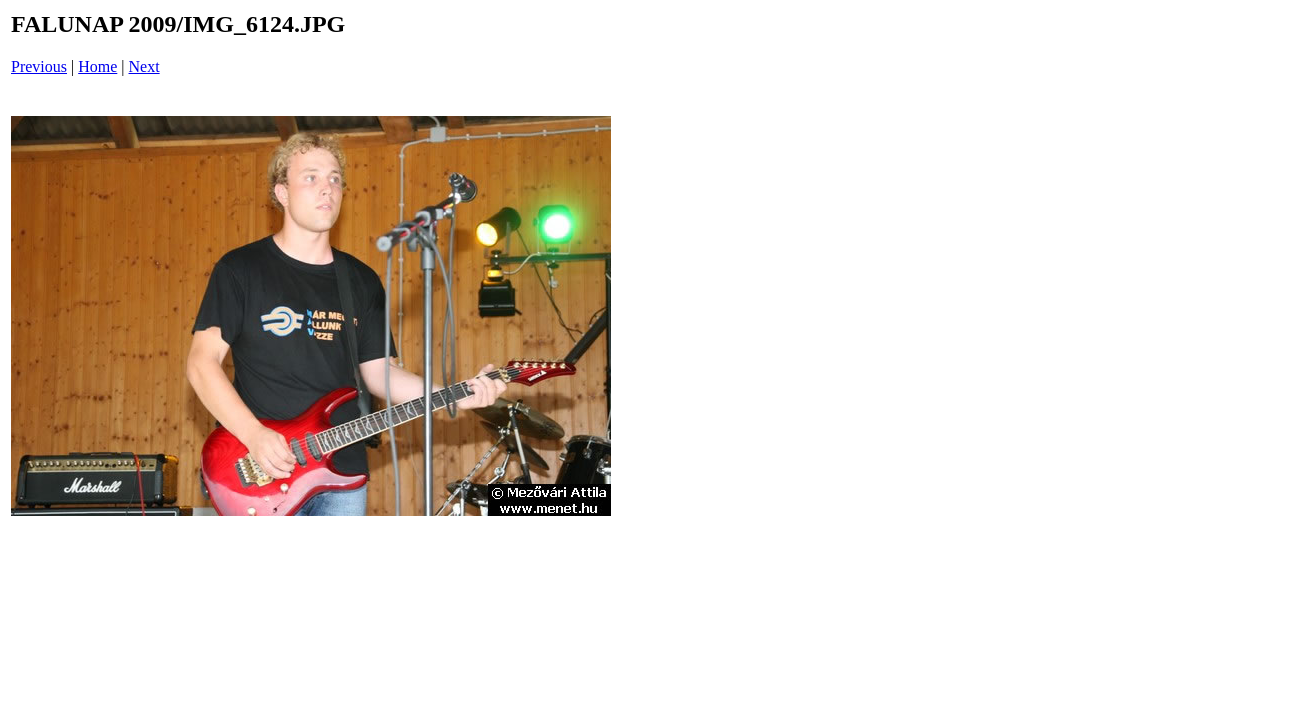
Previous (39, 66)
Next (144, 66)
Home (97, 66)
